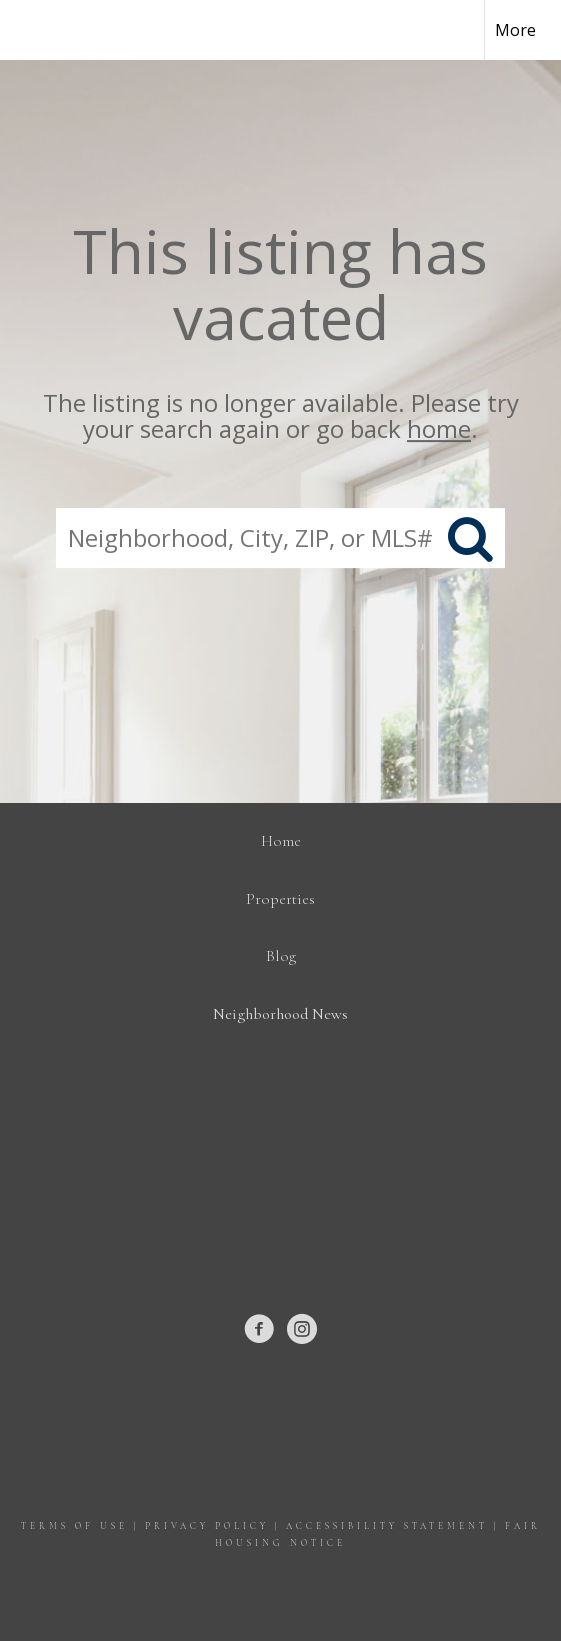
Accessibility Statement (387, 1526)
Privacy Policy (207, 1526)
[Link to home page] (33, 30)
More (515, 30)
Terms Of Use (74, 1526)
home (439, 429)
